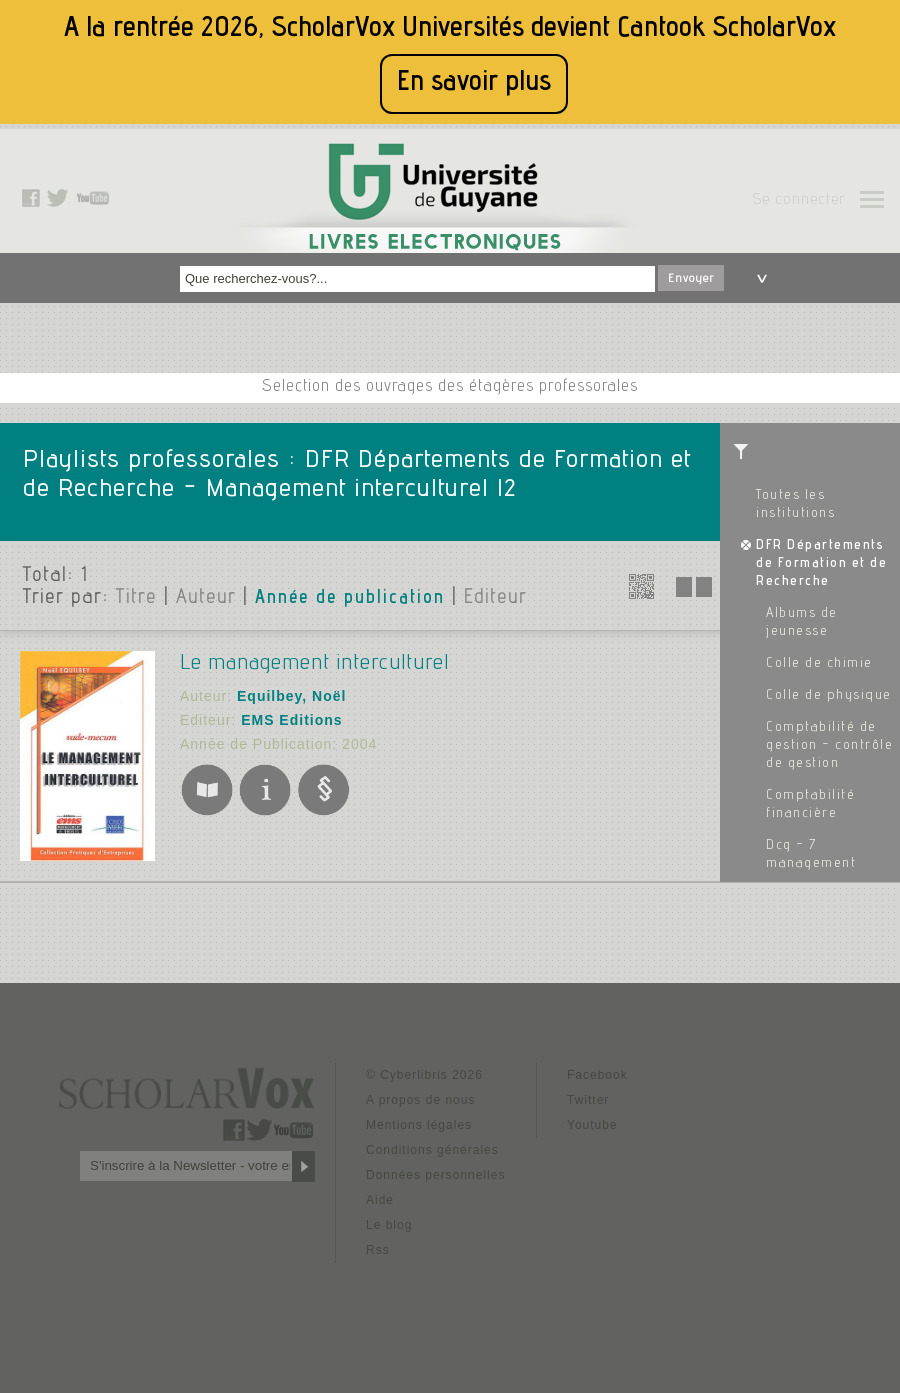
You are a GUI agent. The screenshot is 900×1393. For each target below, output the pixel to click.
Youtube (592, 1125)
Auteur (206, 599)
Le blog (389, 1225)
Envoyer (691, 279)
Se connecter (798, 201)
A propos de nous (420, 1100)
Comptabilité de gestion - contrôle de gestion (829, 746)
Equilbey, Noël (291, 696)
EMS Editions (291, 720)
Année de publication (350, 599)
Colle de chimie (819, 664)
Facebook (597, 1075)
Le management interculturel (314, 664)
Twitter (588, 1100)
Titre (136, 599)
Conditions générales (432, 1150)
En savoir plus (474, 83)
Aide (380, 1200)
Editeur (495, 599)
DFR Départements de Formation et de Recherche (821, 564)
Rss (378, 1250)
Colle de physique (829, 696)
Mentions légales (419, 1125)
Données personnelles (435, 1175)
